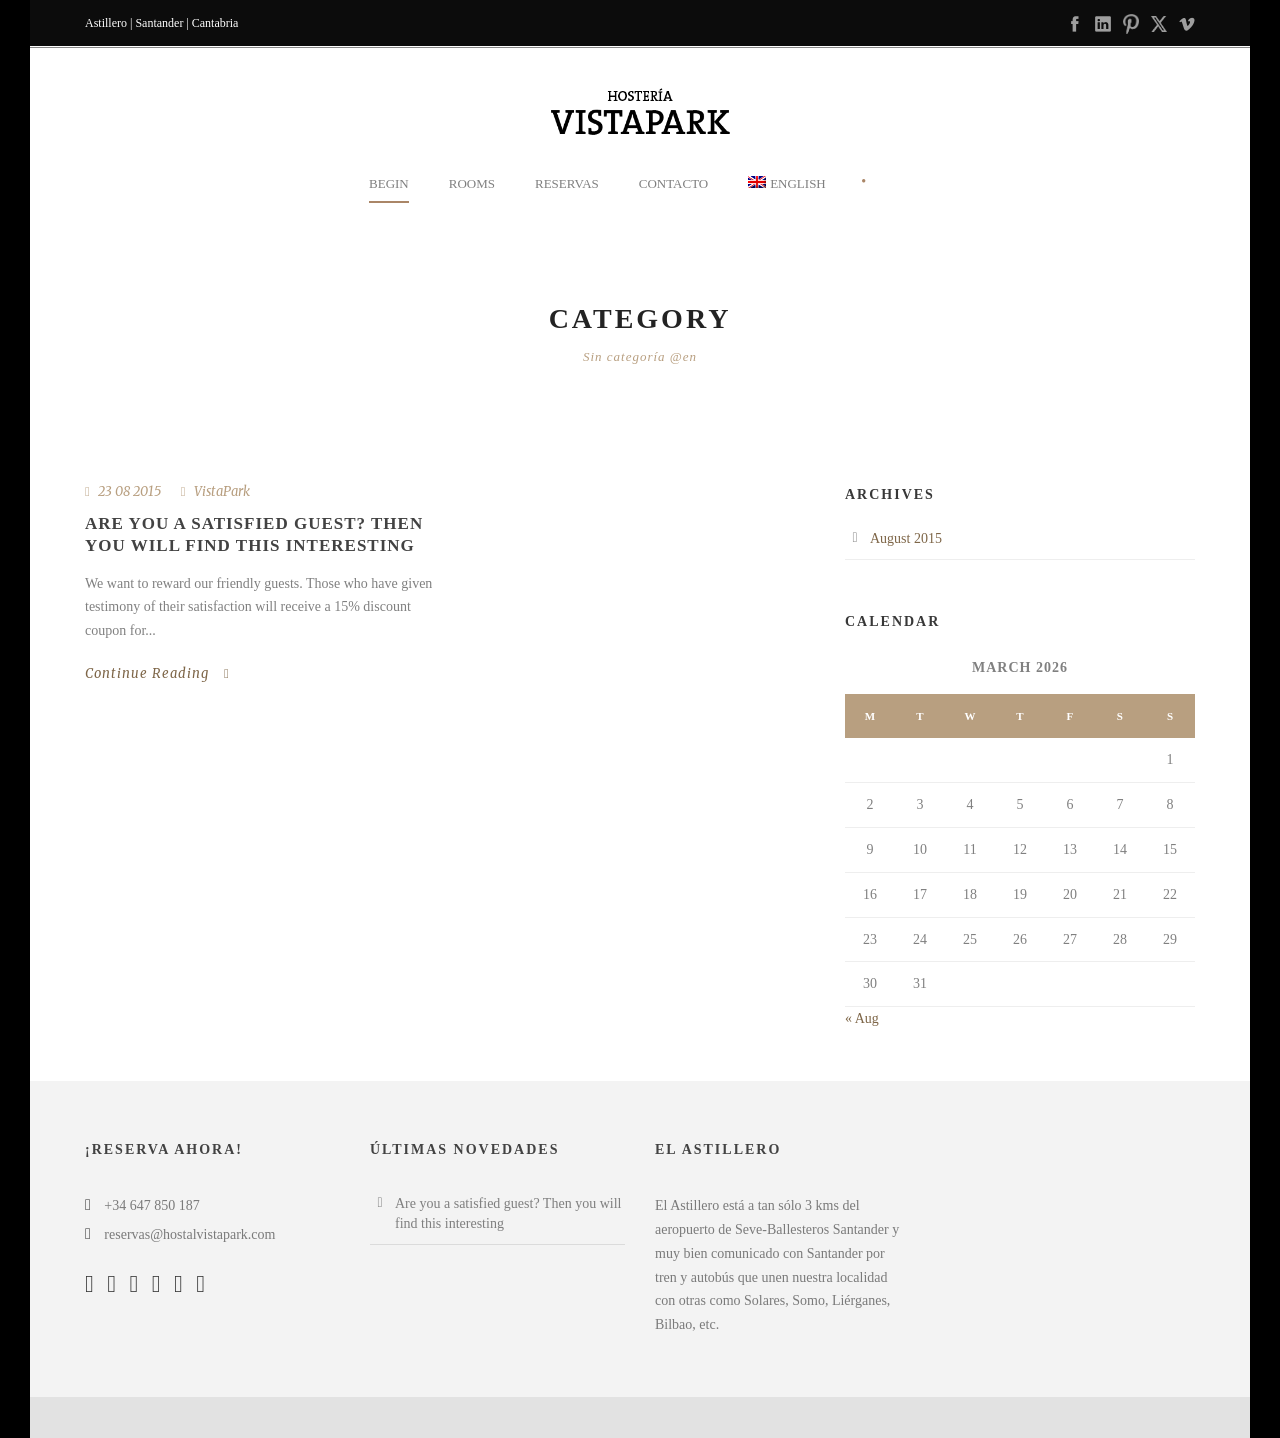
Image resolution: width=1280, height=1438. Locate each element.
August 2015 (906, 538)
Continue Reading (157, 673)
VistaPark (222, 491)
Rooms (472, 183)
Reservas (567, 183)
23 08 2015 (129, 491)
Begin (389, 183)
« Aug (862, 1018)
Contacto (674, 183)
